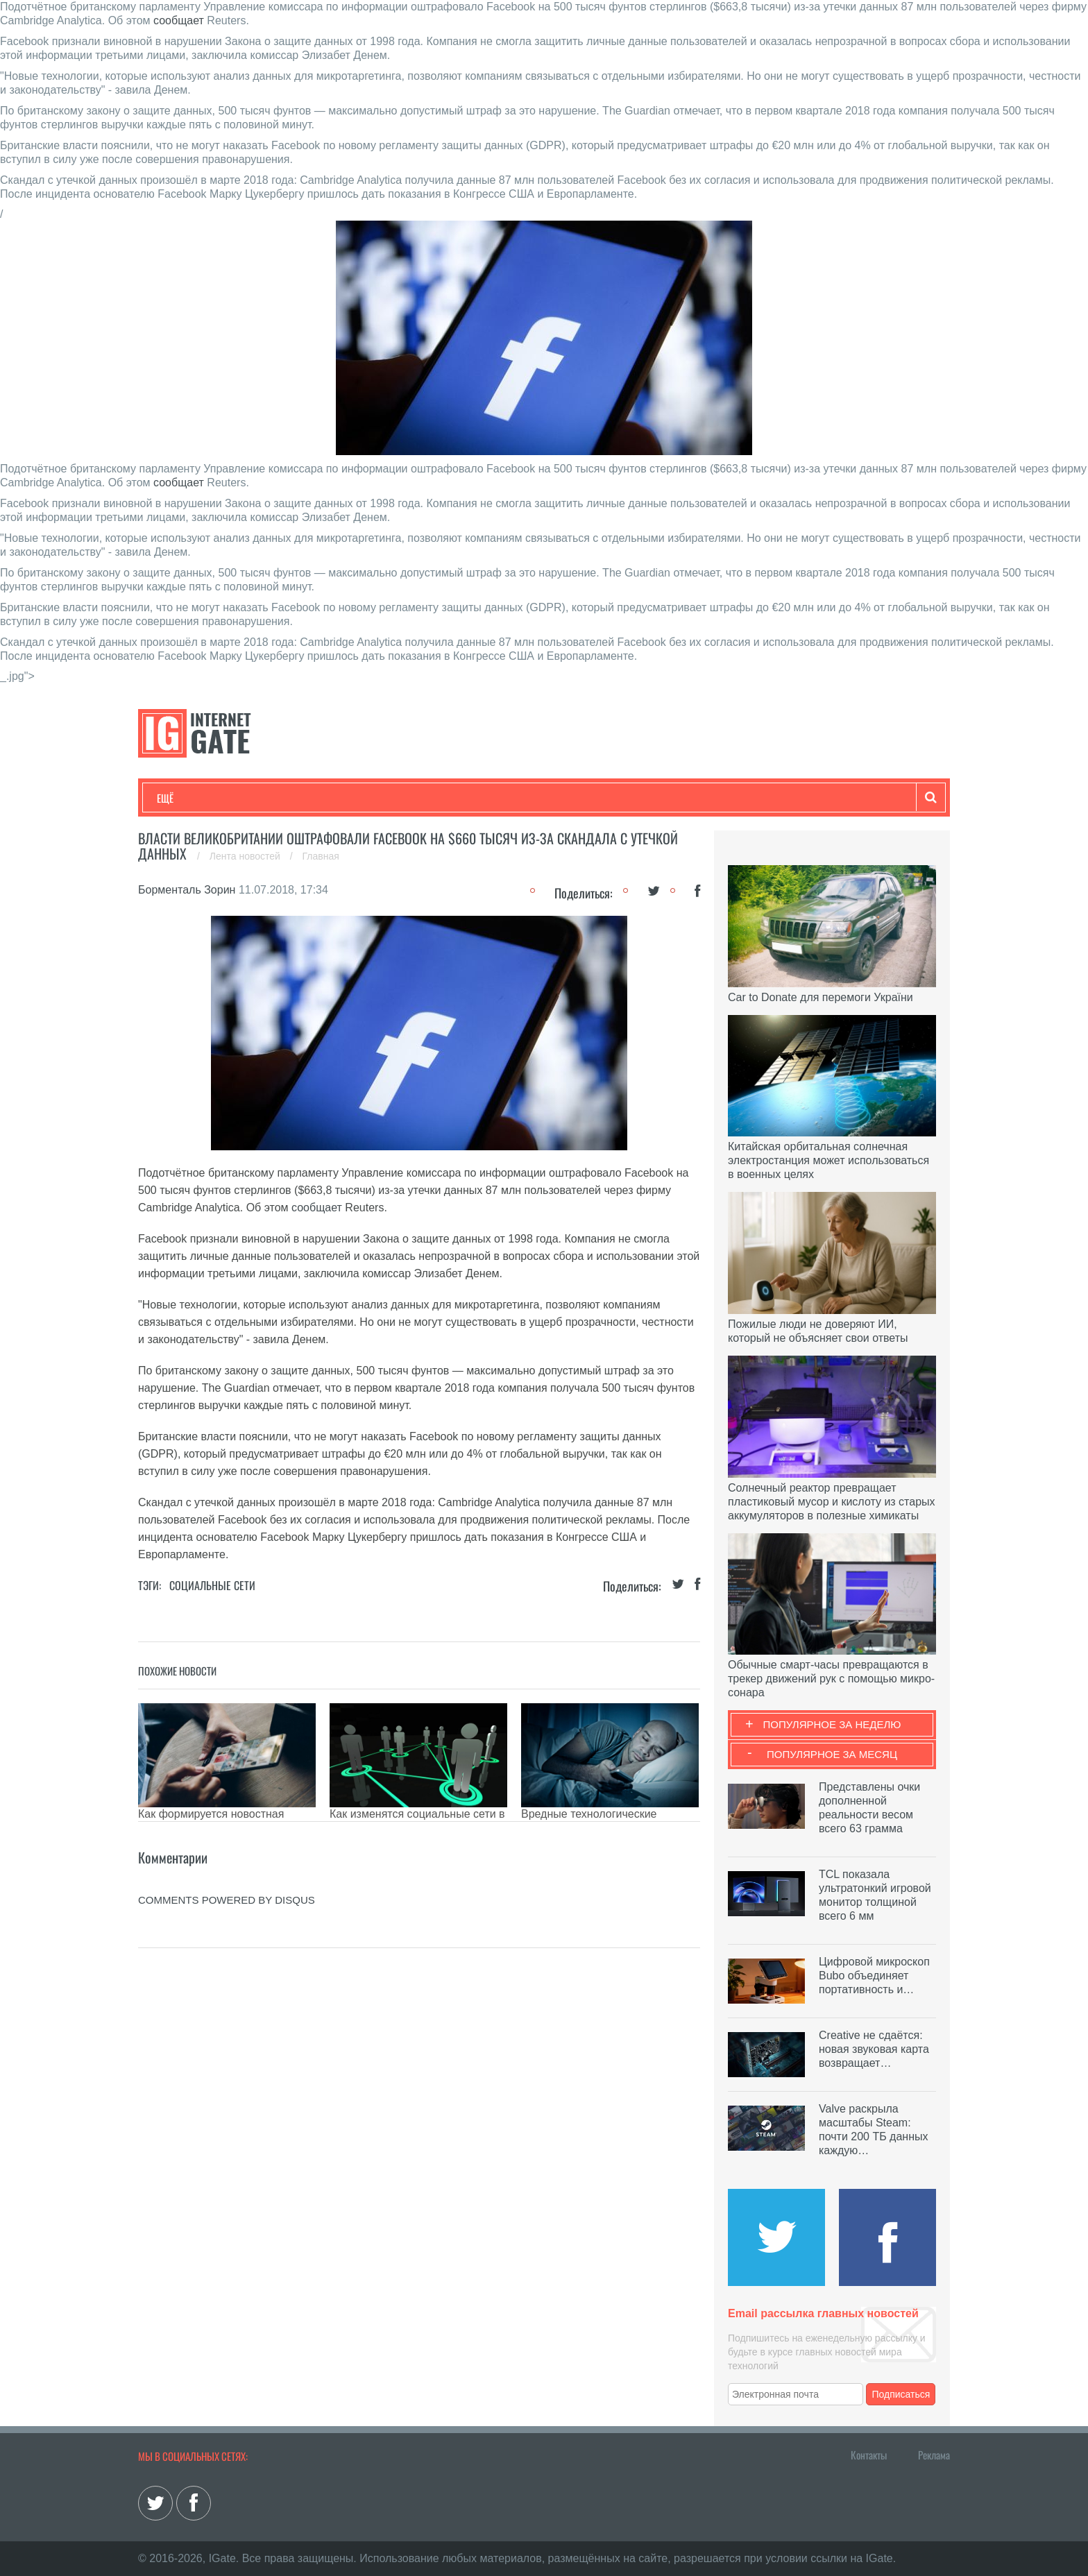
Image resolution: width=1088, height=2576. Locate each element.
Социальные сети (212, 1585)
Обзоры (513, 797)
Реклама (934, 2454)
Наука (384, 797)
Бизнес (328, 797)
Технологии (182, 797)
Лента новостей (246, 856)
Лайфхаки (447, 797)
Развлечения (257, 797)
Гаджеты (576, 797)
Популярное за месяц (832, 1754)
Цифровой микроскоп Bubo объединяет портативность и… (874, 1975)
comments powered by (226, 1900)
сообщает (178, 20)
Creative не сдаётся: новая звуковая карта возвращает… (874, 2049)
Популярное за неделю (832, 1724)
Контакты (869, 2454)
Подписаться (901, 2394)
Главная (321, 856)
